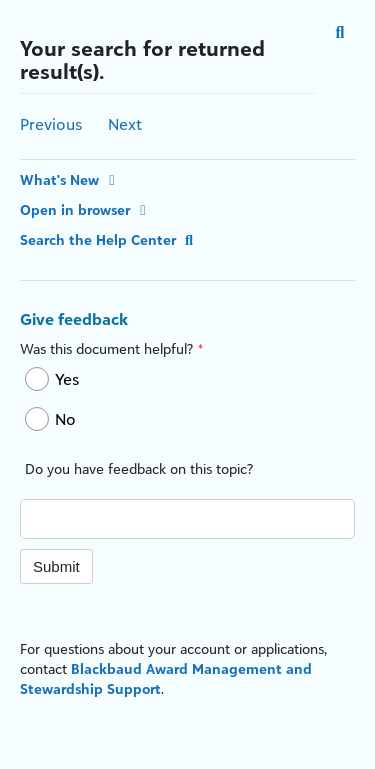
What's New (70, 179)
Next (125, 124)
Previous (51, 124)
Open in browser (86, 209)
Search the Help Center (109, 239)
